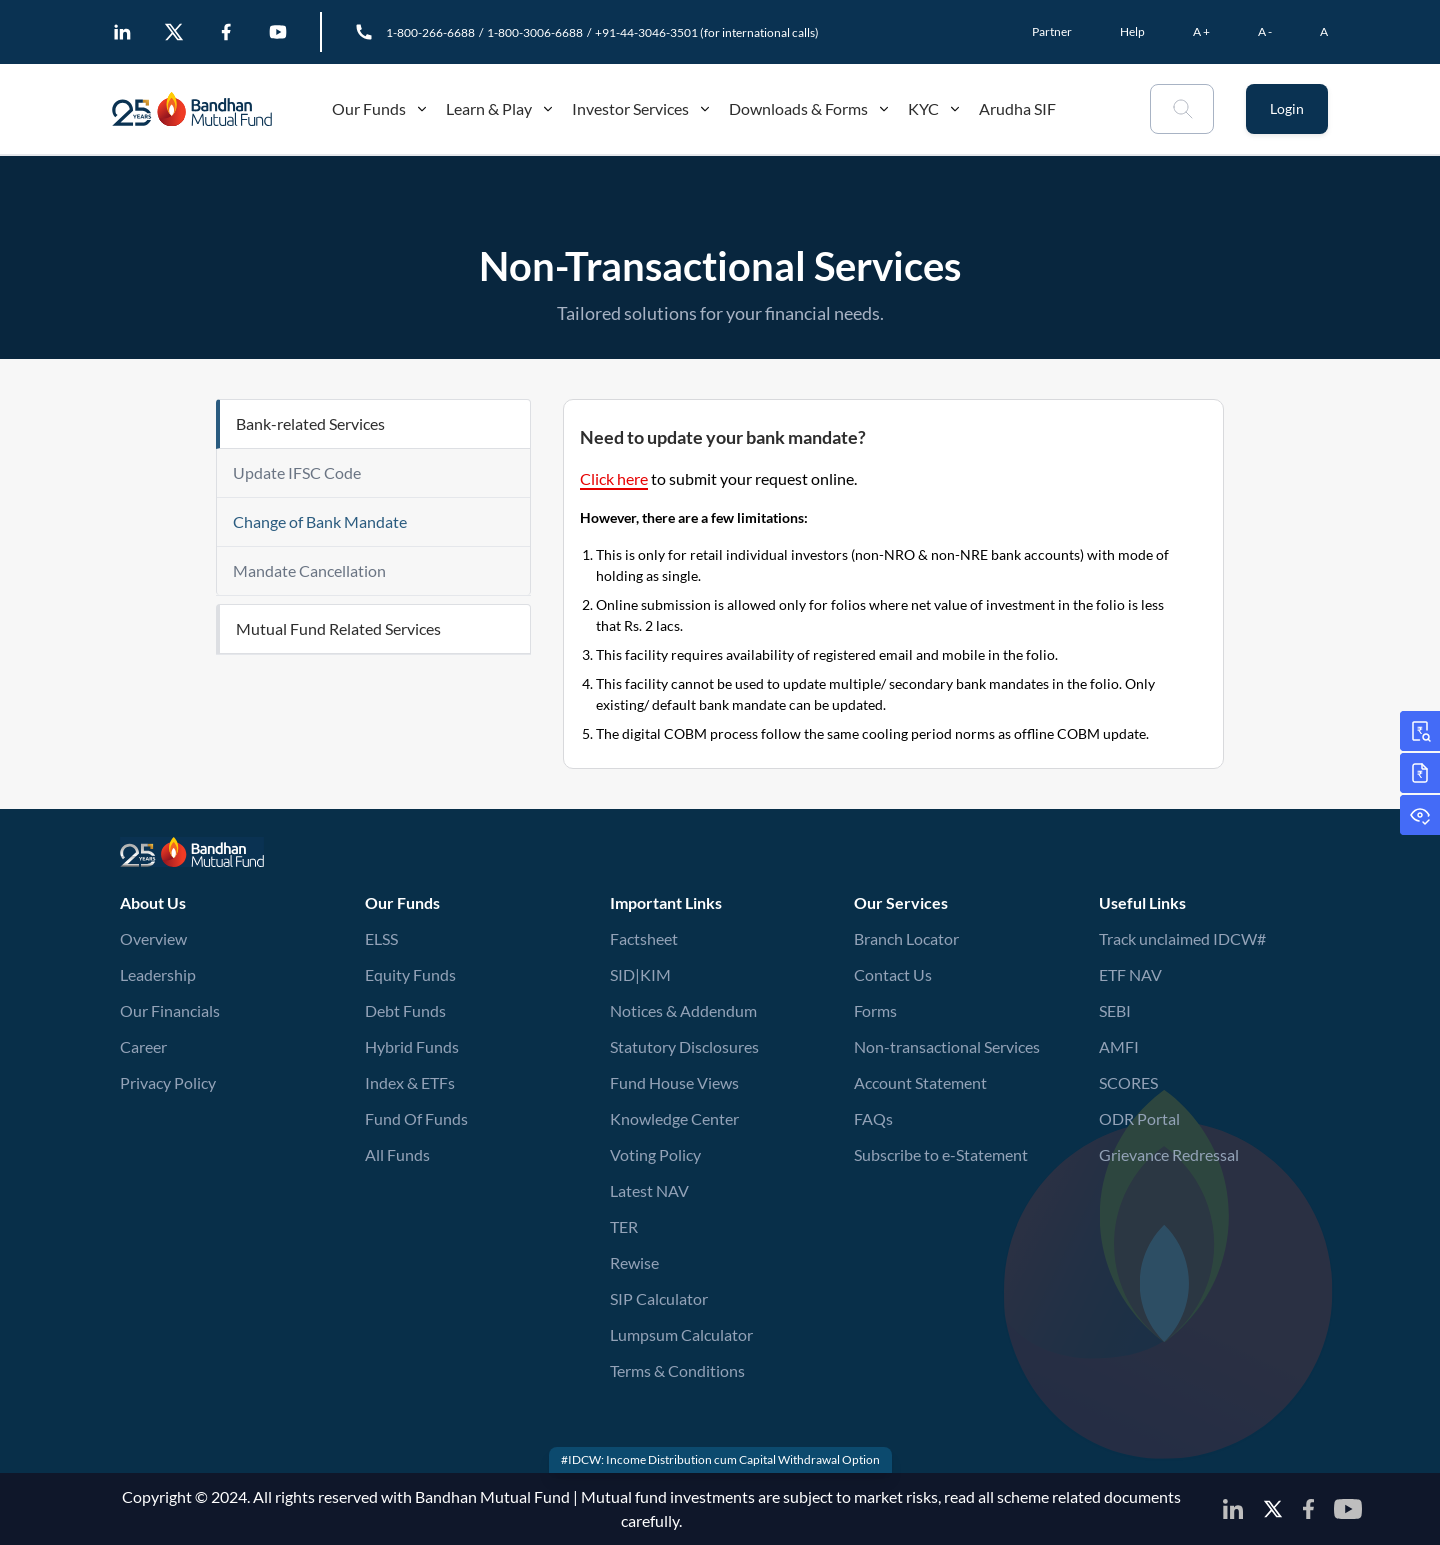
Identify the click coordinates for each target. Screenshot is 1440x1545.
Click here (614, 478)
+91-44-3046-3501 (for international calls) (707, 32)
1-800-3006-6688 (535, 32)
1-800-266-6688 (430, 32)
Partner (1052, 31)
